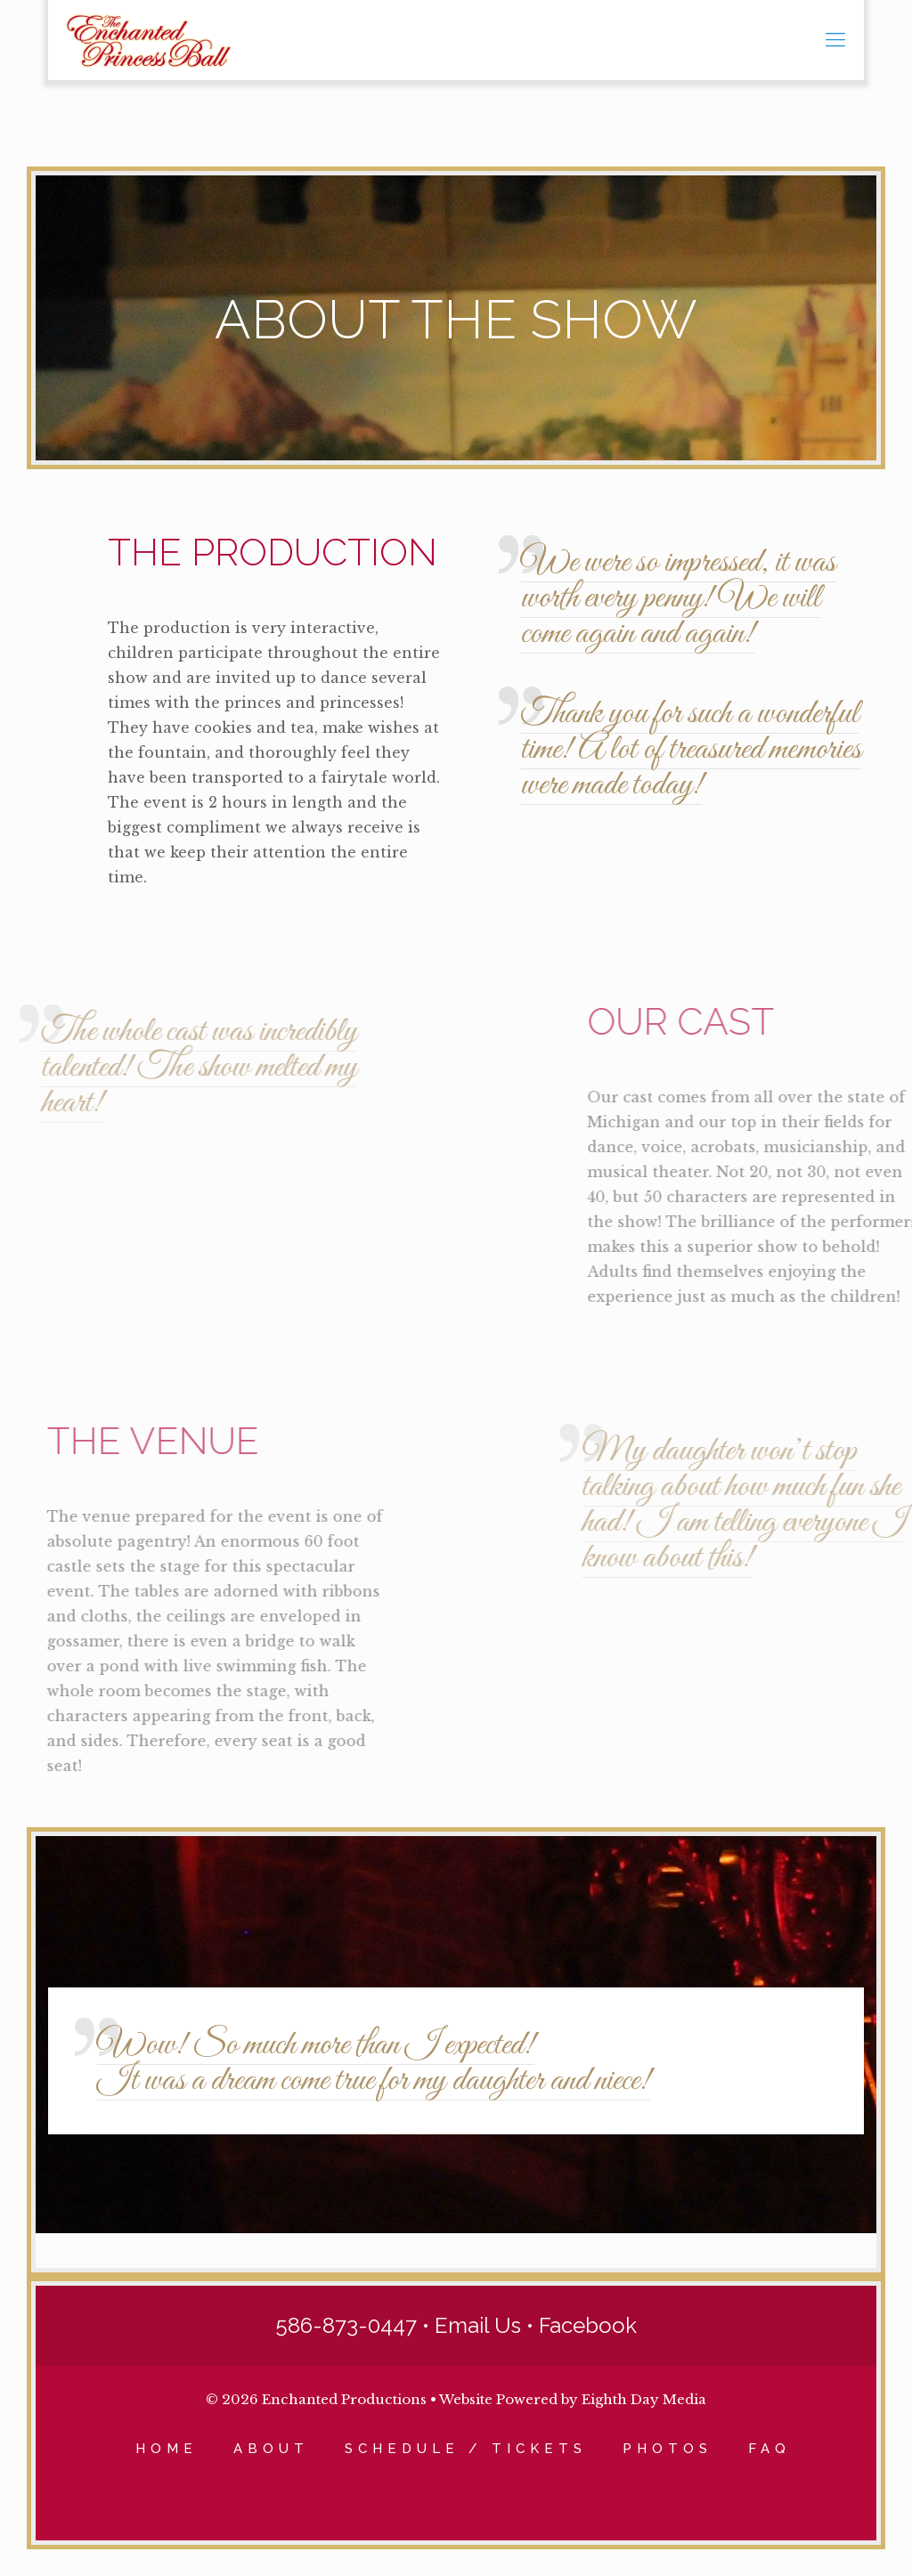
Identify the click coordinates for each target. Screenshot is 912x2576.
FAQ (769, 2449)
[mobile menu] (835, 40)
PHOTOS (667, 2449)
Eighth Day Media (644, 2399)
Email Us (478, 2325)
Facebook (588, 2325)
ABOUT (271, 2449)
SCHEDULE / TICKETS (466, 2449)
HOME (166, 2449)
